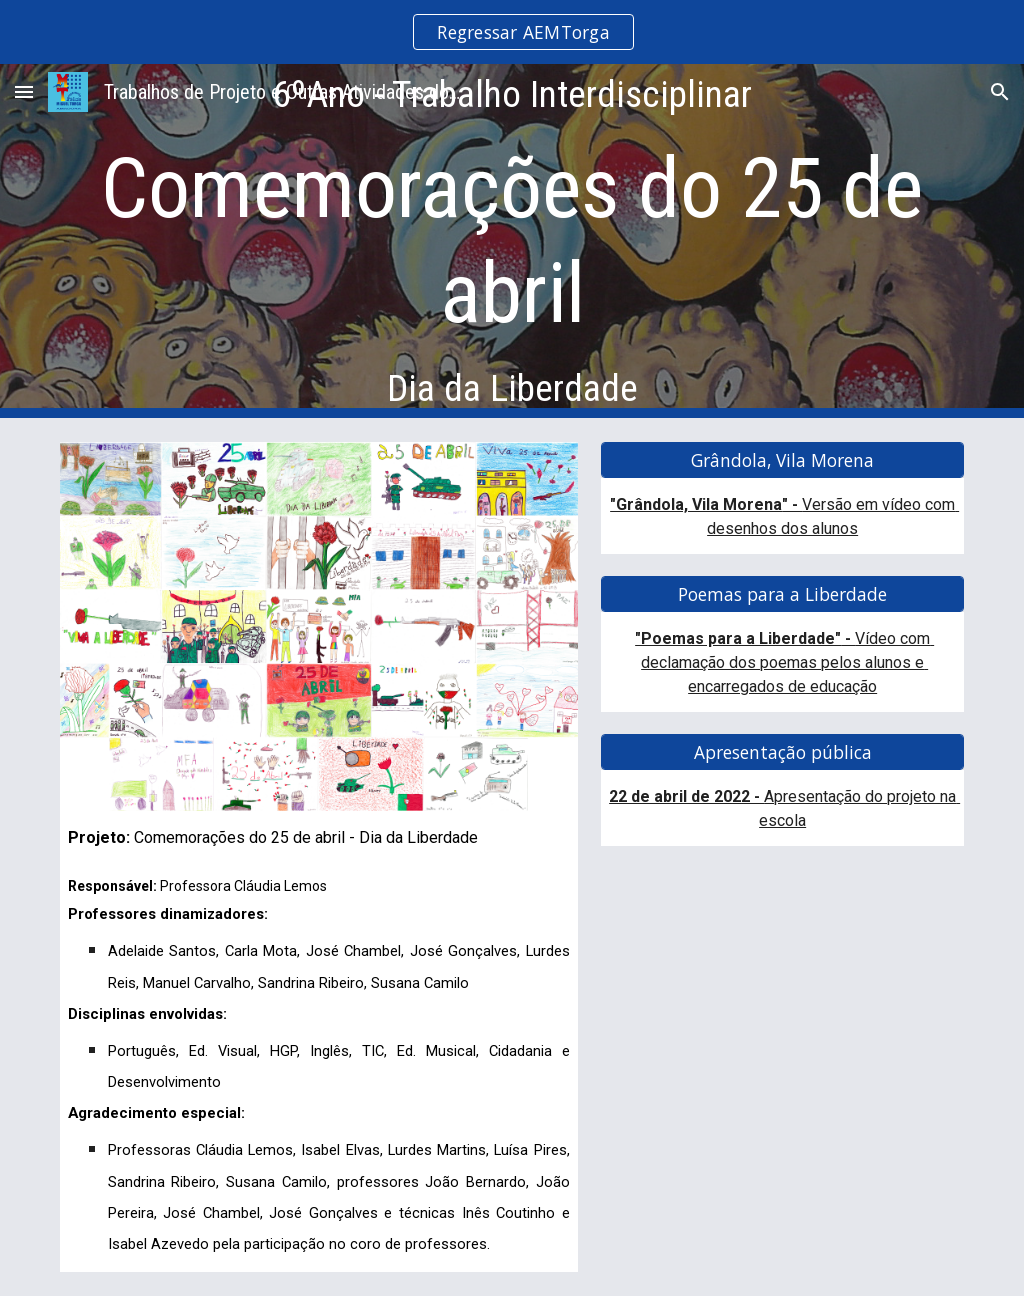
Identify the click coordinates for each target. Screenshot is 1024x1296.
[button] (24, 91)
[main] (512, 241)
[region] (512, 32)
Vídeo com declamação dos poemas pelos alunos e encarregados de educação (787, 662)
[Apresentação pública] (782, 752)
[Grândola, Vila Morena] (782, 460)
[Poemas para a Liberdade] (782, 594)
